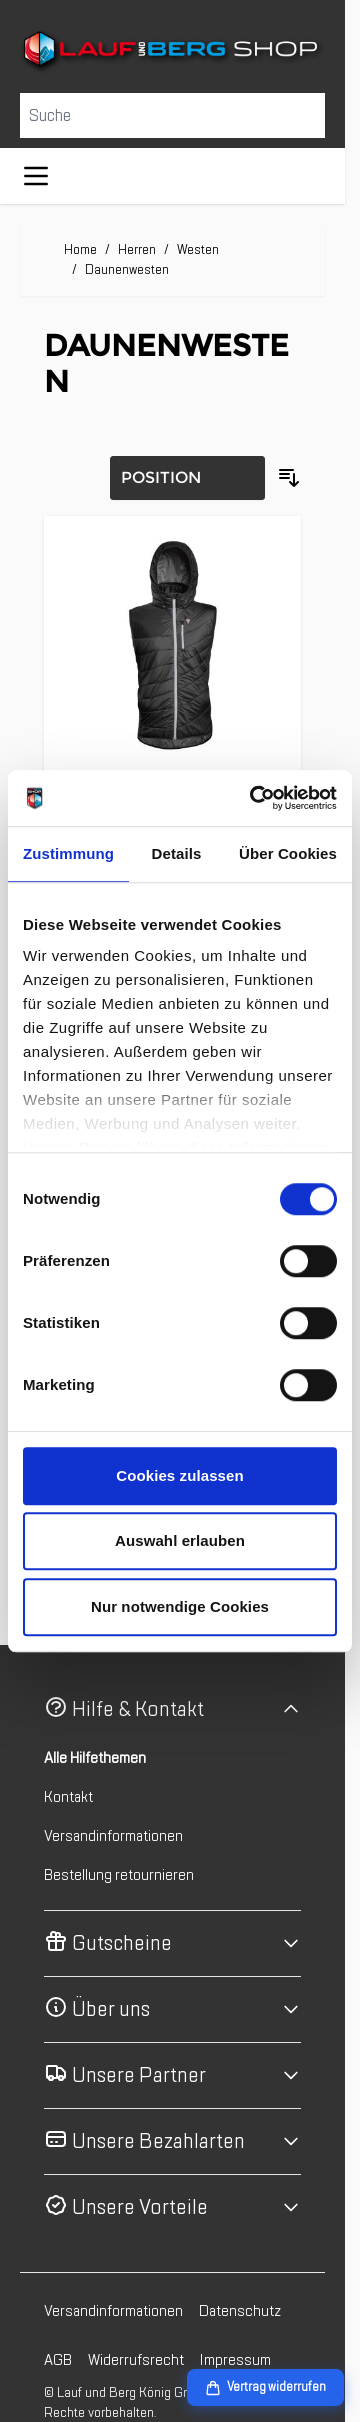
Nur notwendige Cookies (180, 1606)
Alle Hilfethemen (95, 1758)
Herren (137, 249)
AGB (58, 2360)
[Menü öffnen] (36, 176)
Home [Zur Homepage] (80, 249)
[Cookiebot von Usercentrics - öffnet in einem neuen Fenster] (254, 798)
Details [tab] (177, 853)
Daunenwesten (127, 269)
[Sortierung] (187, 478)
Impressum (235, 2360)
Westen (198, 249)
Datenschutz (240, 2311)
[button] (172, 1709)
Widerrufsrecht (136, 2360)
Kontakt (68, 1797)
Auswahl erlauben (180, 1540)
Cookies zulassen (179, 1475)
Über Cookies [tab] (288, 853)
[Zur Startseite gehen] (172, 51)
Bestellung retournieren (119, 1875)
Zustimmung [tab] (68, 853)
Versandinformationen (113, 1836)
